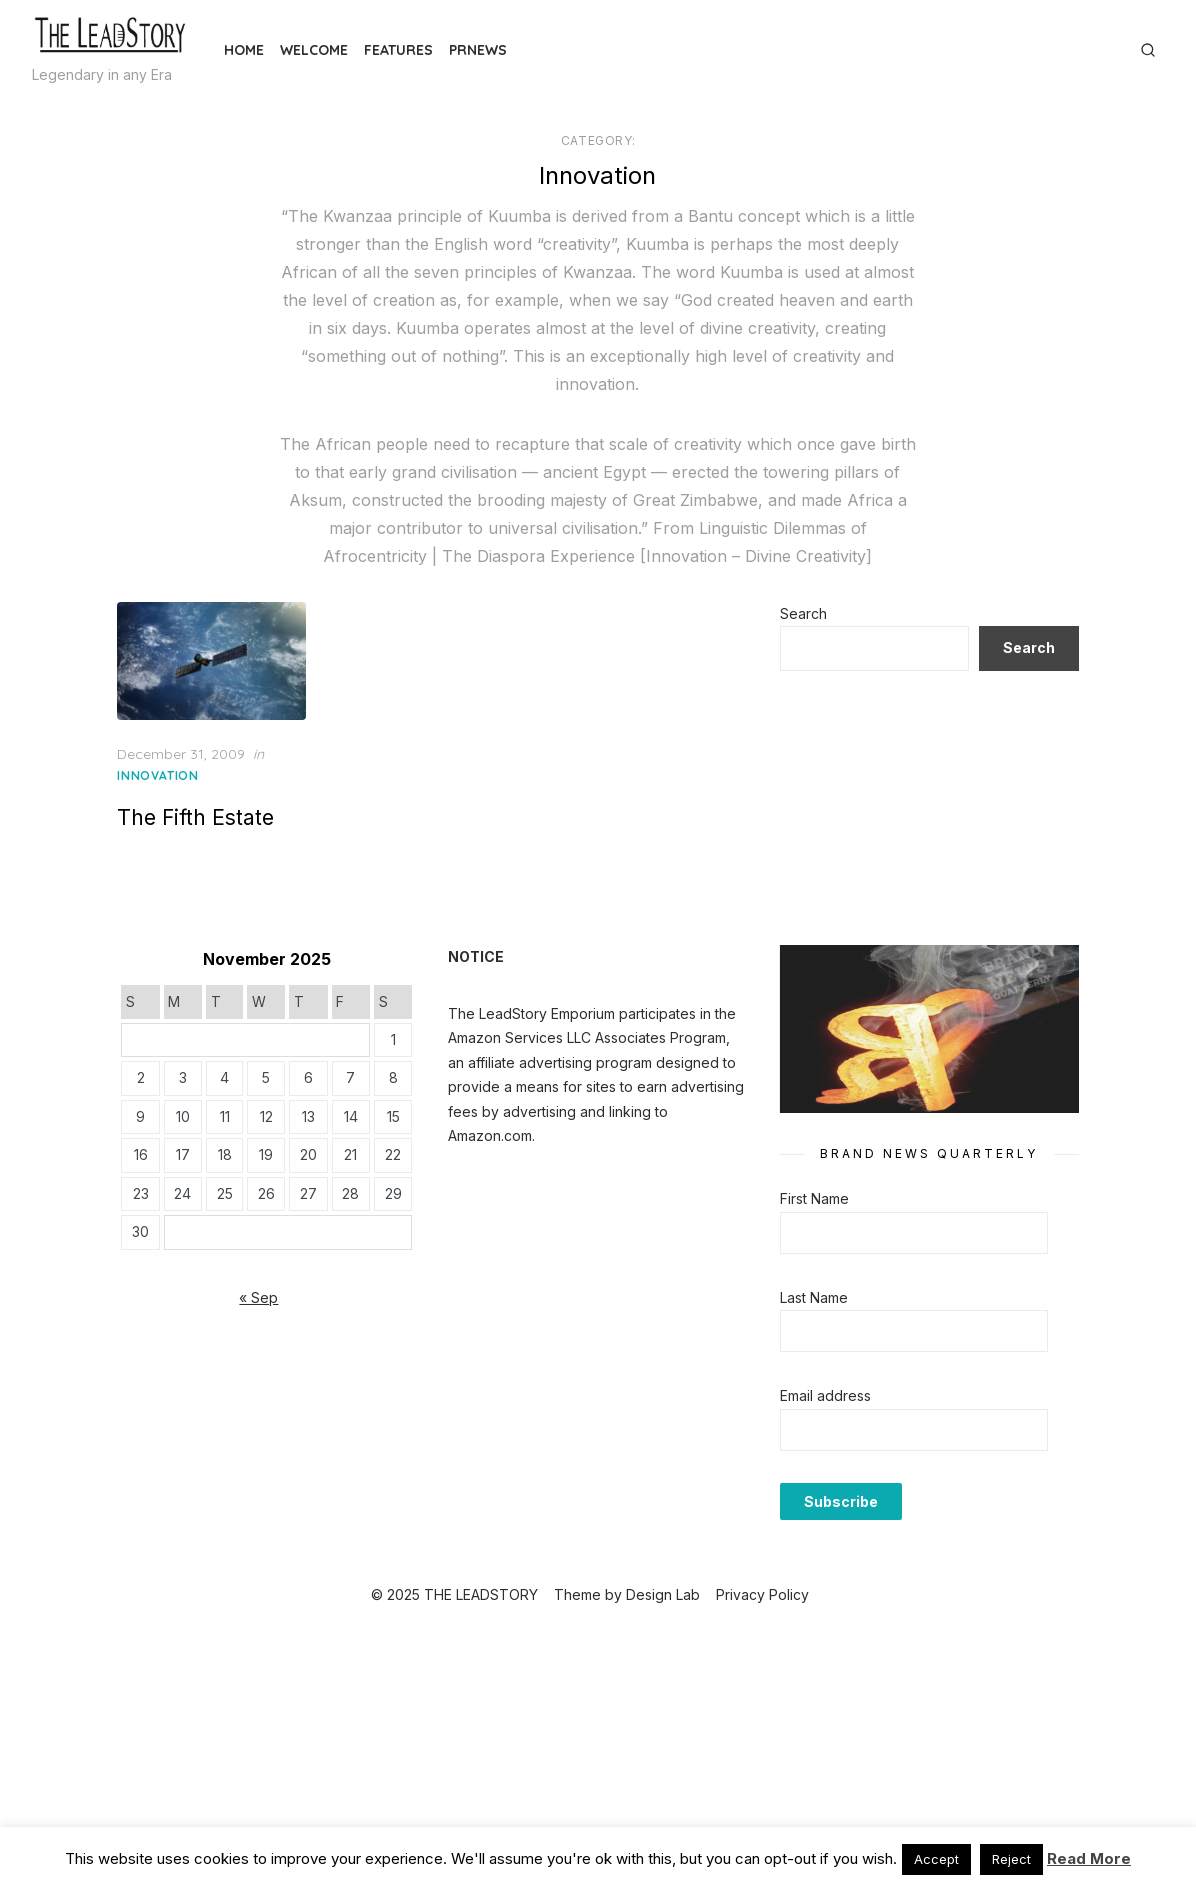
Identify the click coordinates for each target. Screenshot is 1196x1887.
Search (795, 613)
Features (398, 50)
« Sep (273, 1290)
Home (244, 50)
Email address (817, 1381)
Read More (1089, 1858)
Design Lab (663, 1579)
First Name (806, 1184)
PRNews (478, 50)
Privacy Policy (762, 1579)
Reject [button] (1011, 1859)
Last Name (806, 1282)
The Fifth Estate (218, 810)
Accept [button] (936, 1859)
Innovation (180, 768)
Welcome (314, 50)
